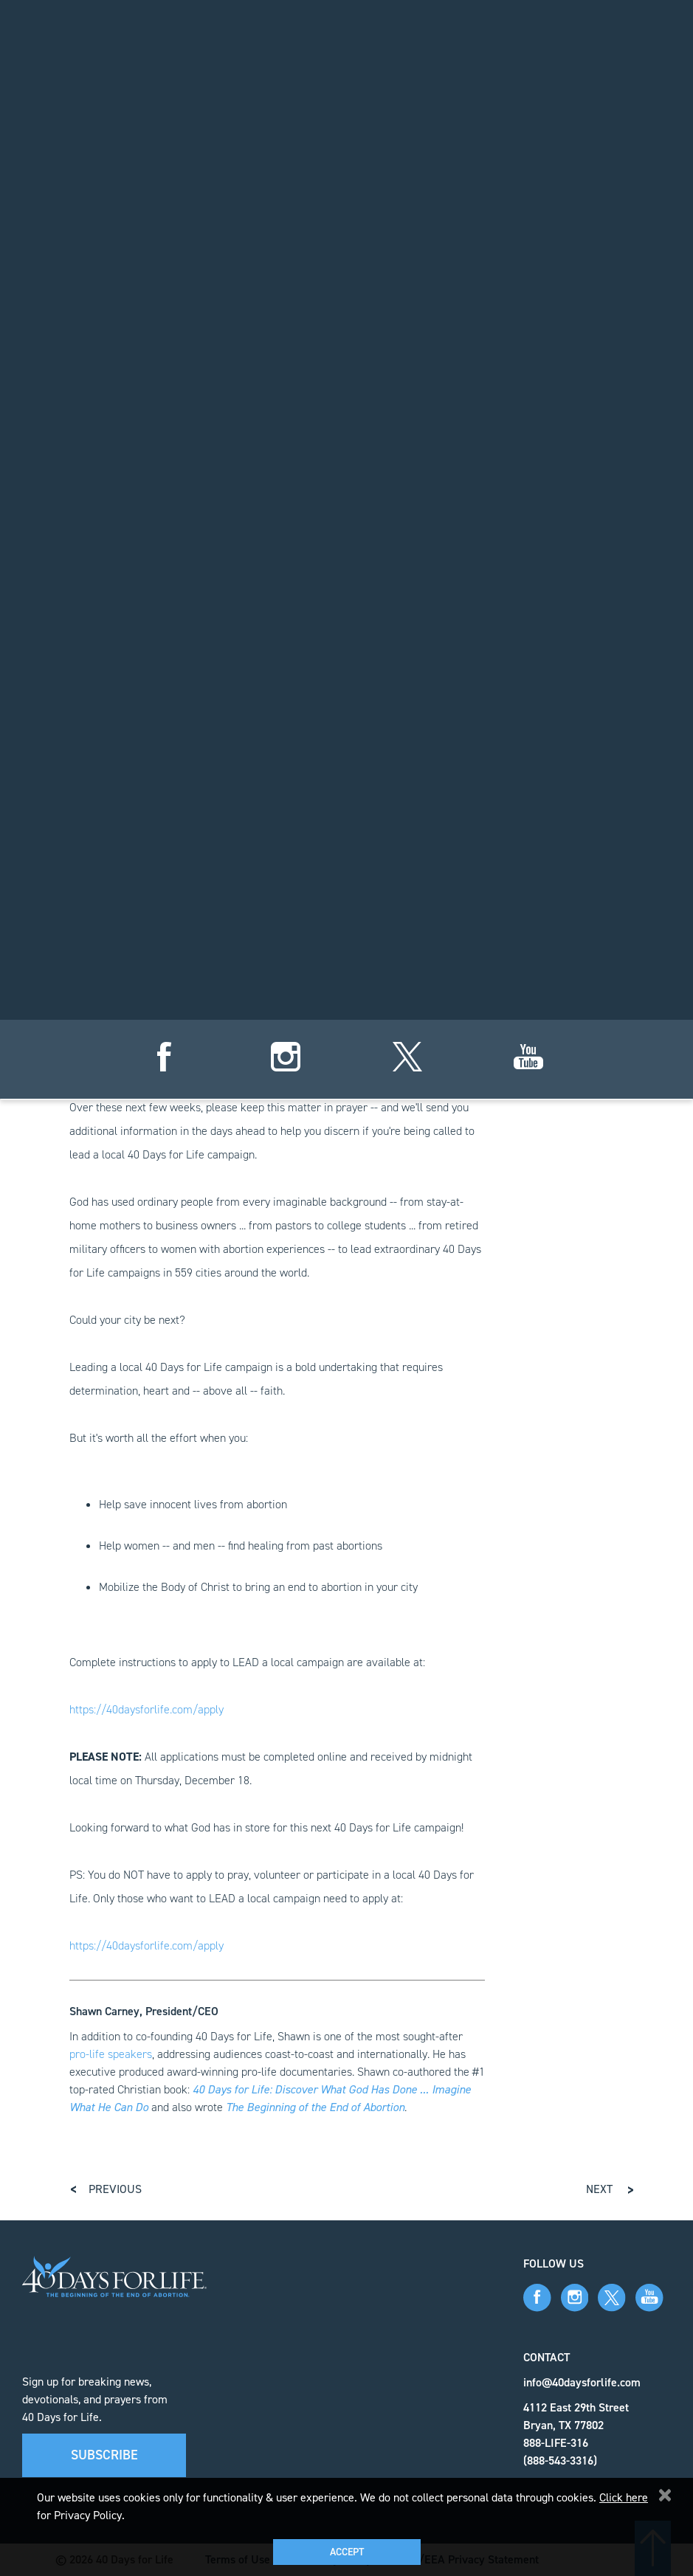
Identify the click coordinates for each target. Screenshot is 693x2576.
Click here (623, 2497)
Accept (347, 2552)
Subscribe (104, 2455)
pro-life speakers (110, 2054)
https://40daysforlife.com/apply (146, 1709)
